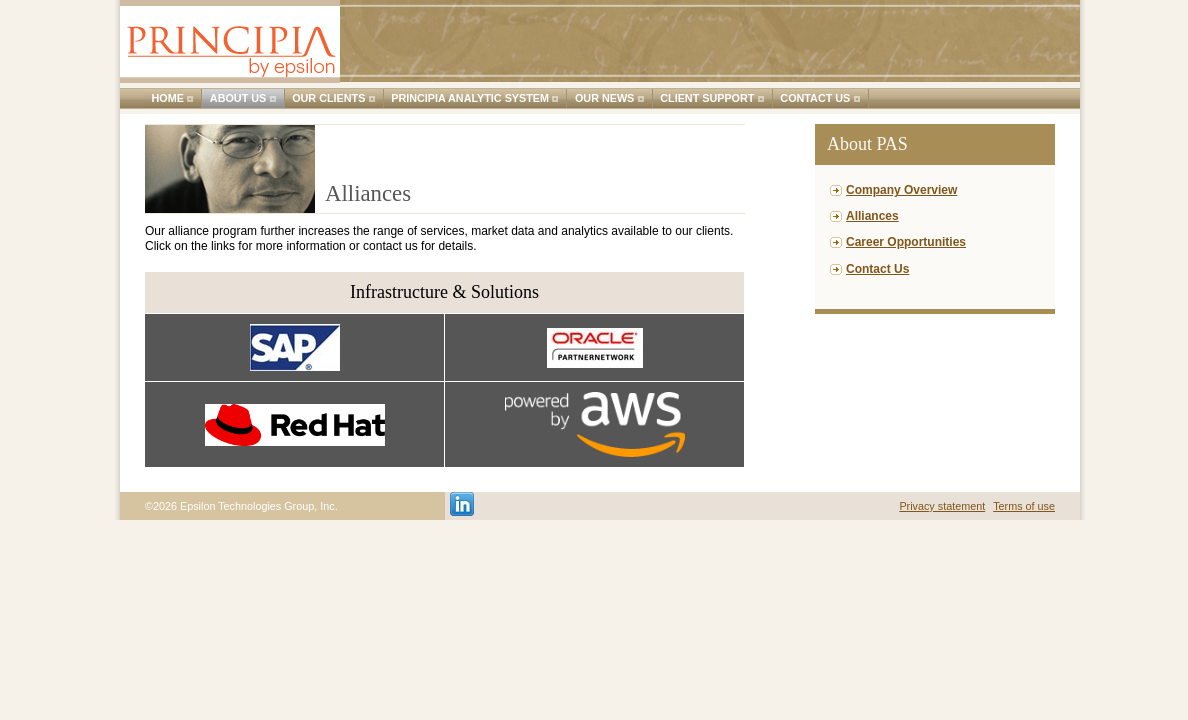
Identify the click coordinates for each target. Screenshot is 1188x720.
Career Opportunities (906, 242)
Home (168, 98)
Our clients (328, 98)
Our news (604, 98)
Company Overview (901, 190)
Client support (707, 98)
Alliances (872, 216)
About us (238, 98)
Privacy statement (942, 506)
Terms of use (1024, 506)
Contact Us (877, 269)
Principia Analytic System (470, 98)
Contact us (815, 98)
